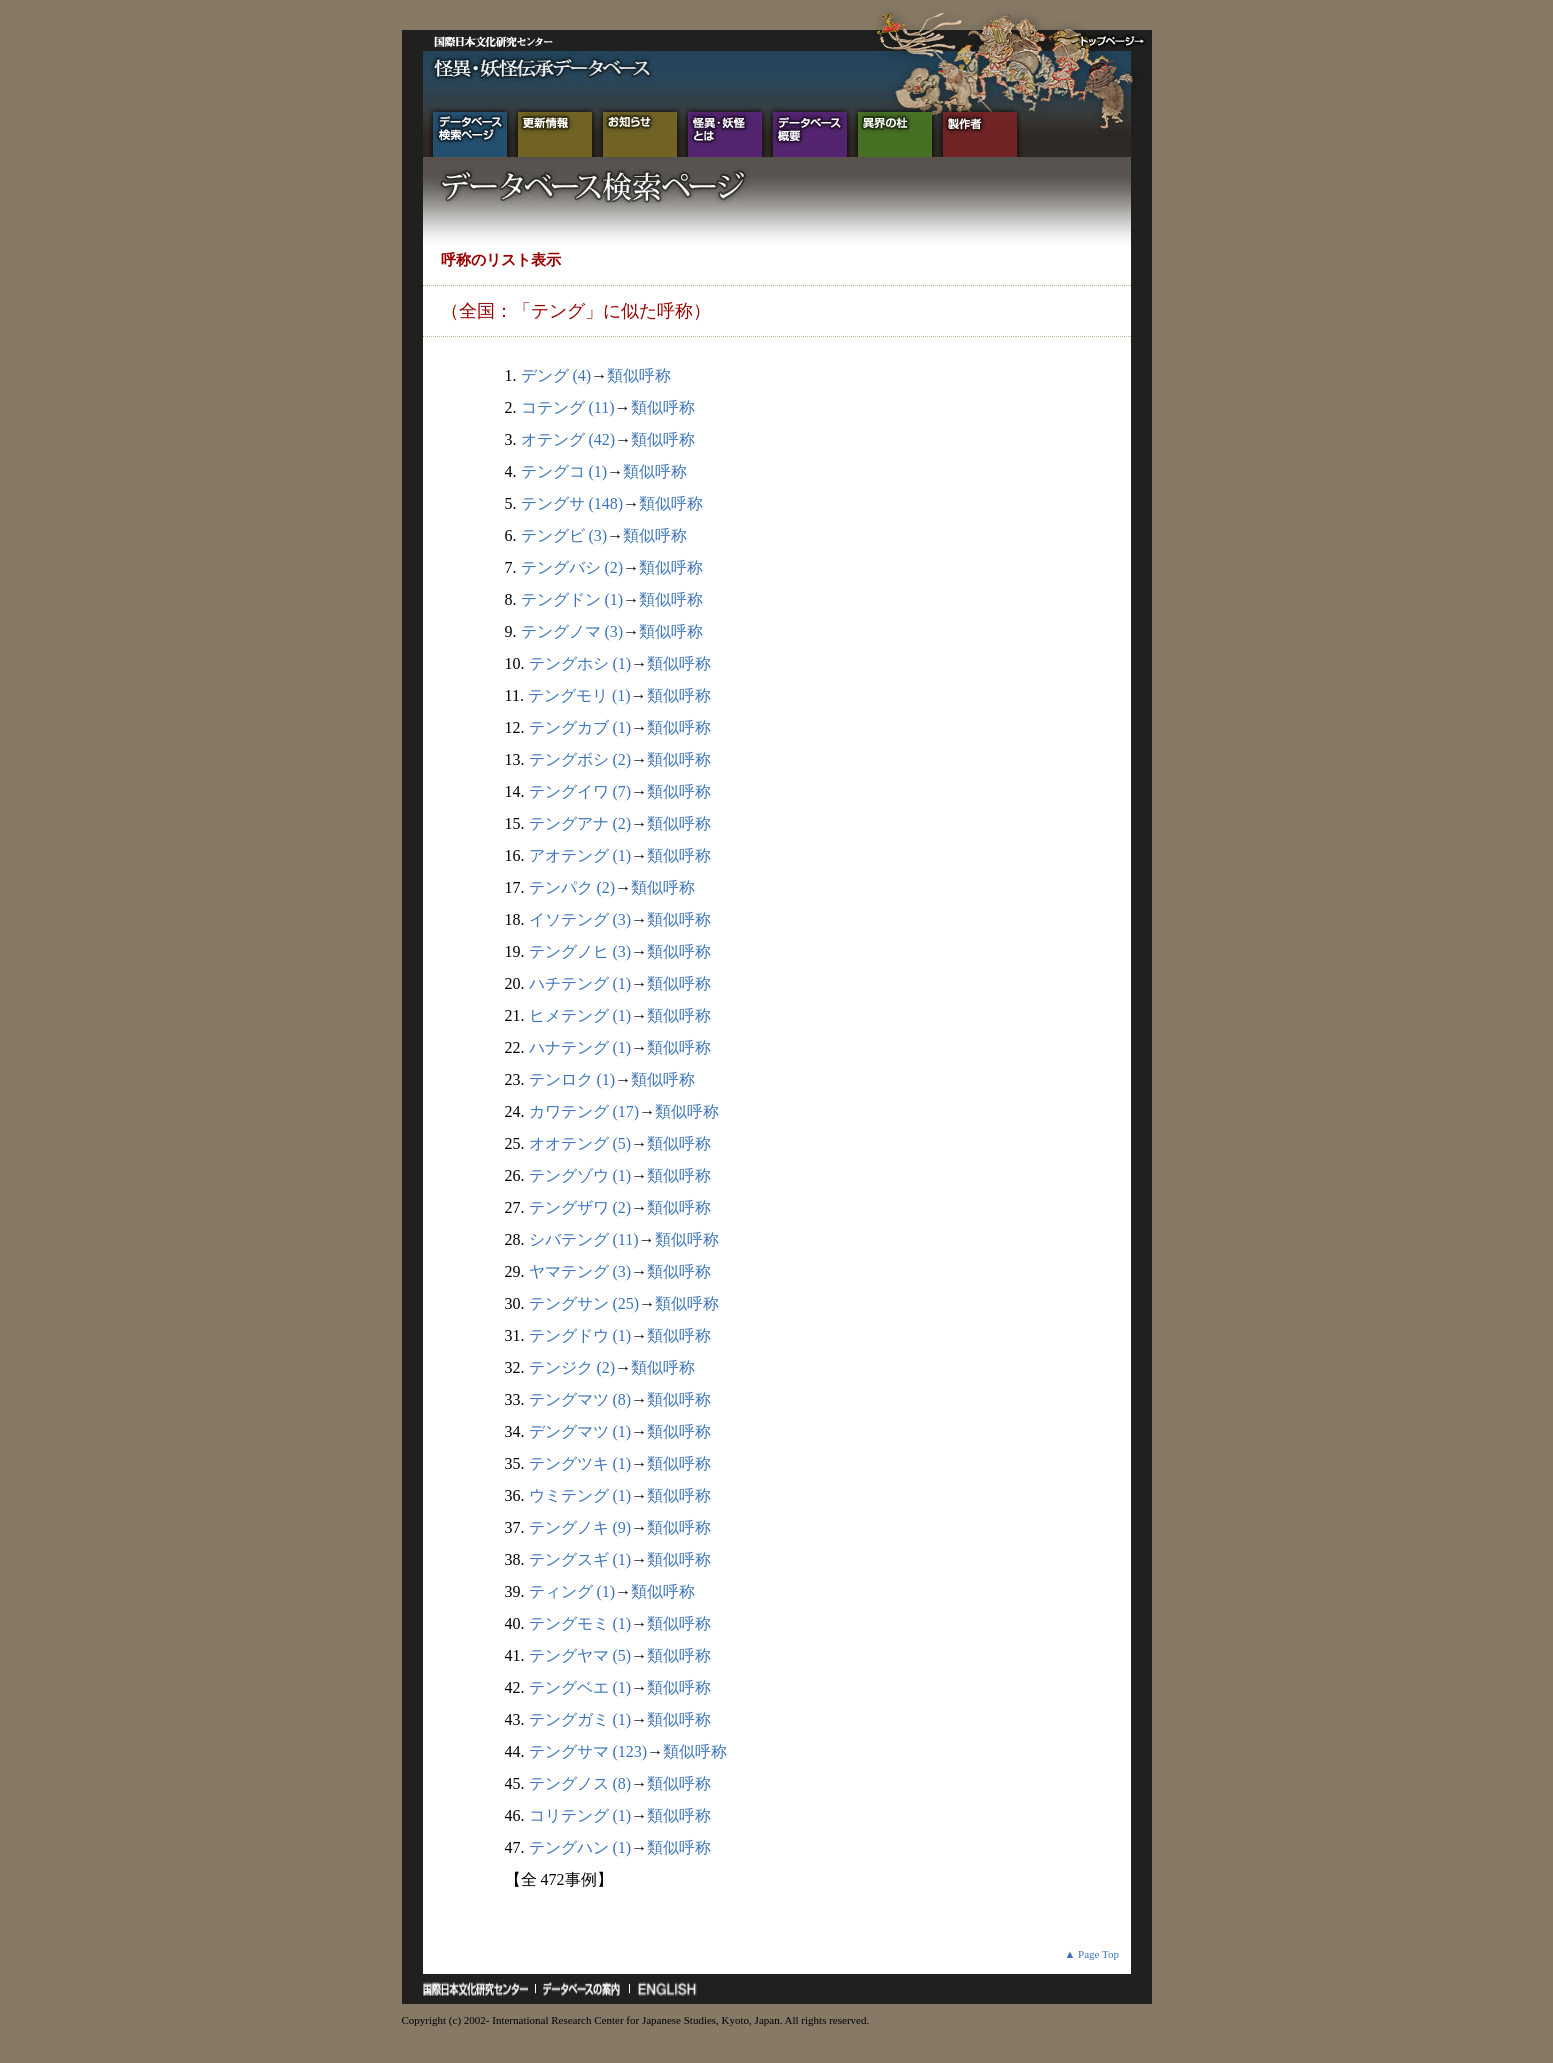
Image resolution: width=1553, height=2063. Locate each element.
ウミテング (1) (580, 1495)
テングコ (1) (564, 471)
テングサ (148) (572, 503)
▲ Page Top (1091, 1954)
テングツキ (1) (580, 1463)
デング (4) (556, 375)
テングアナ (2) (580, 823)
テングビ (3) (564, 535)
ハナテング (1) (580, 1047)
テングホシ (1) (580, 663)
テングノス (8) (580, 1783)
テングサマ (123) (588, 1751)
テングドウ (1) (580, 1335)
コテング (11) (568, 407)
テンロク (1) (572, 1079)
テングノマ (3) (572, 631)
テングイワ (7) (580, 791)
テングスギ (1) (580, 1559)
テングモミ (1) (580, 1623)
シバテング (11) (584, 1239)
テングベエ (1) (580, 1687)
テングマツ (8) (580, 1399)
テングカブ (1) (580, 727)
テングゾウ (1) (580, 1175)
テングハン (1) (580, 1847)
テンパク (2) (572, 887)
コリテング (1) (580, 1815)
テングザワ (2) (580, 1207)
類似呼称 (639, 375)
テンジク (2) (572, 1367)
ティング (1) (572, 1591)
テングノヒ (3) (580, 951)
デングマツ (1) (580, 1431)
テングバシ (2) (572, 567)
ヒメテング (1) (580, 1015)
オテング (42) (568, 439)
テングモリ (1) (579, 695)
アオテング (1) (580, 855)
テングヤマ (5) (580, 1655)
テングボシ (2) (580, 759)
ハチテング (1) (580, 983)
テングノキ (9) (580, 1527)
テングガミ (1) (580, 1719)
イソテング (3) (580, 919)
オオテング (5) (580, 1143)
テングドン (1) (572, 599)
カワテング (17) (584, 1111)
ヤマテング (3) (580, 1271)
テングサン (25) (584, 1303)
